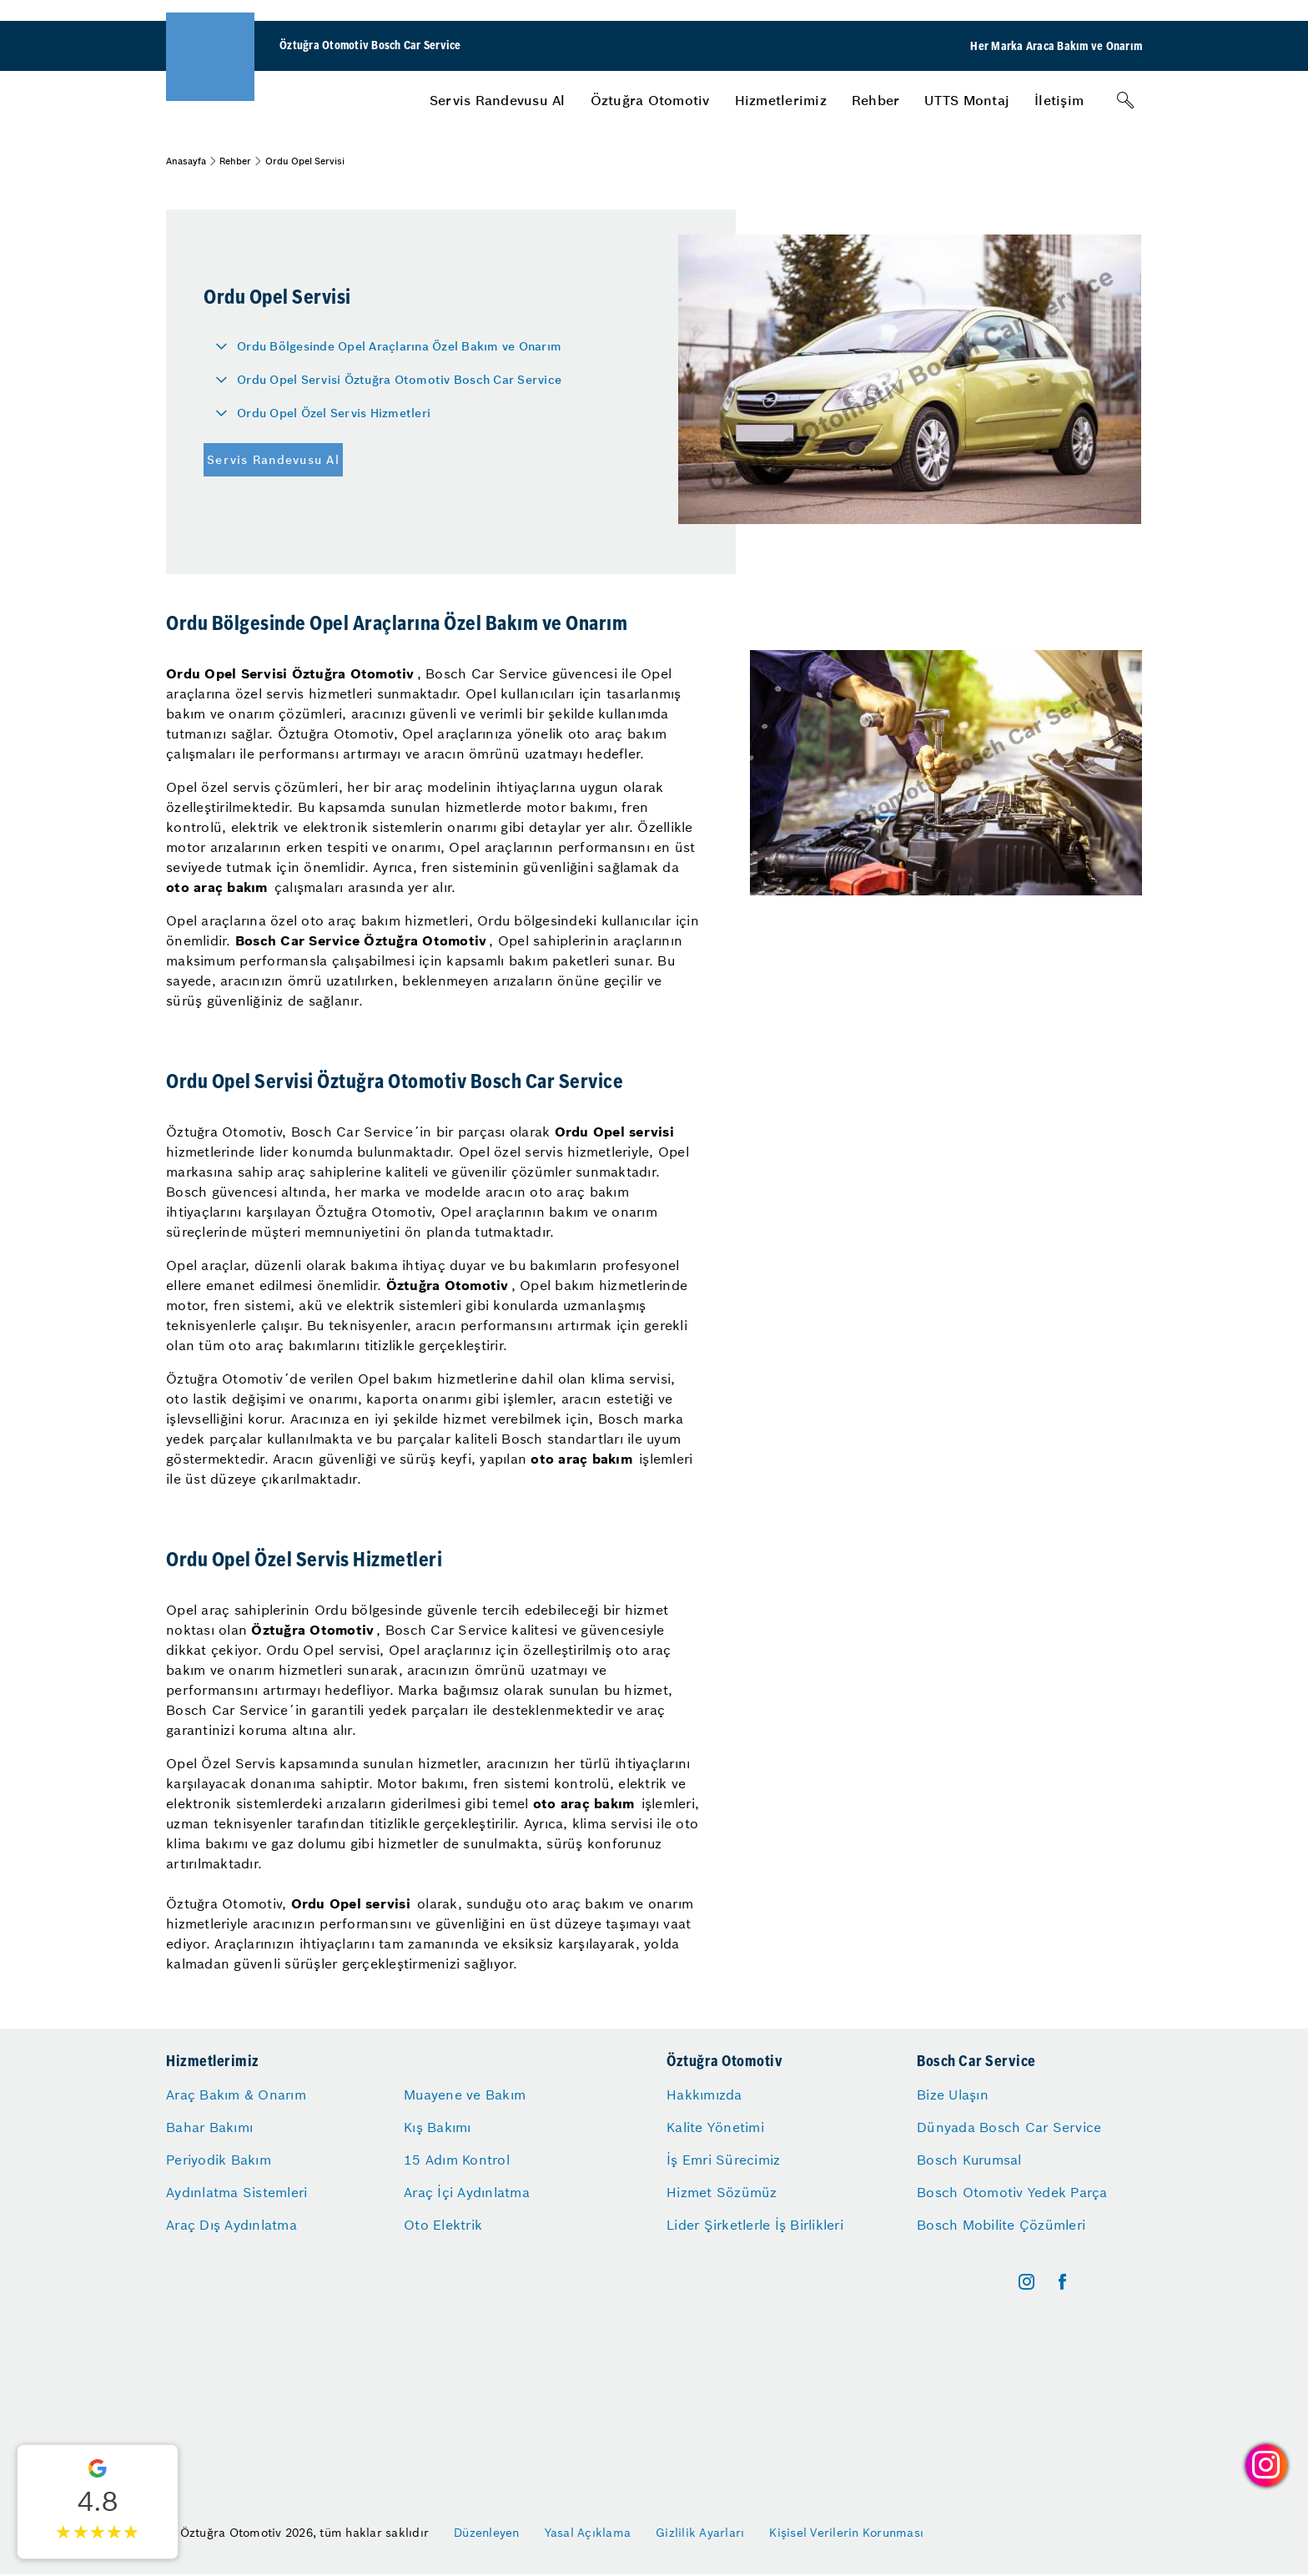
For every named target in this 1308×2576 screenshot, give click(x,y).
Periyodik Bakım (218, 2159)
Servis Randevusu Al (498, 100)
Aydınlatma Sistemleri (236, 2192)
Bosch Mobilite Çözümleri (1001, 2224)
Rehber (876, 100)
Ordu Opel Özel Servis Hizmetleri (333, 413)
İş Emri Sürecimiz (723, 2159)
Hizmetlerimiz (781, 100)
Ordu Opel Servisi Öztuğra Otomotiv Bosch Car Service (399, 379)
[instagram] (1026, 2281)
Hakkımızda (704, 2094)
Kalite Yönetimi (715, 2127)
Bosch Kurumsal (969, 2159)
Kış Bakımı (437, 2127)
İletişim (1059, 100)
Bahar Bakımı (209, 2127)
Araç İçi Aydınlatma (467, 2192)
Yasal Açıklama (588, 2532)
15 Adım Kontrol (457, 2159)
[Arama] (1125, 100)
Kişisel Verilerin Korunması (846, 2532)
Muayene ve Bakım (465, 2094)
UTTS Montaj (966, 100)
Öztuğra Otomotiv (650, 100)
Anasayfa (186, 161)
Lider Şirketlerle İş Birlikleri (755, 2224)
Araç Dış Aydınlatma (231, 2224)
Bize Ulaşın (953, 2094)
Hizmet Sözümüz (722, 2192)
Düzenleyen (487, 2532)
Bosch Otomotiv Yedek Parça (1012, 2192)
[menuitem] (497, 100)
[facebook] (1062, 2281)
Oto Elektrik (443, 2224)
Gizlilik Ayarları (700, 2532)
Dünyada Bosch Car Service (1009, 2127)
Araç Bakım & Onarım (236, 2094)
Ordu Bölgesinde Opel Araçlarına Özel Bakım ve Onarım (399, 346)
